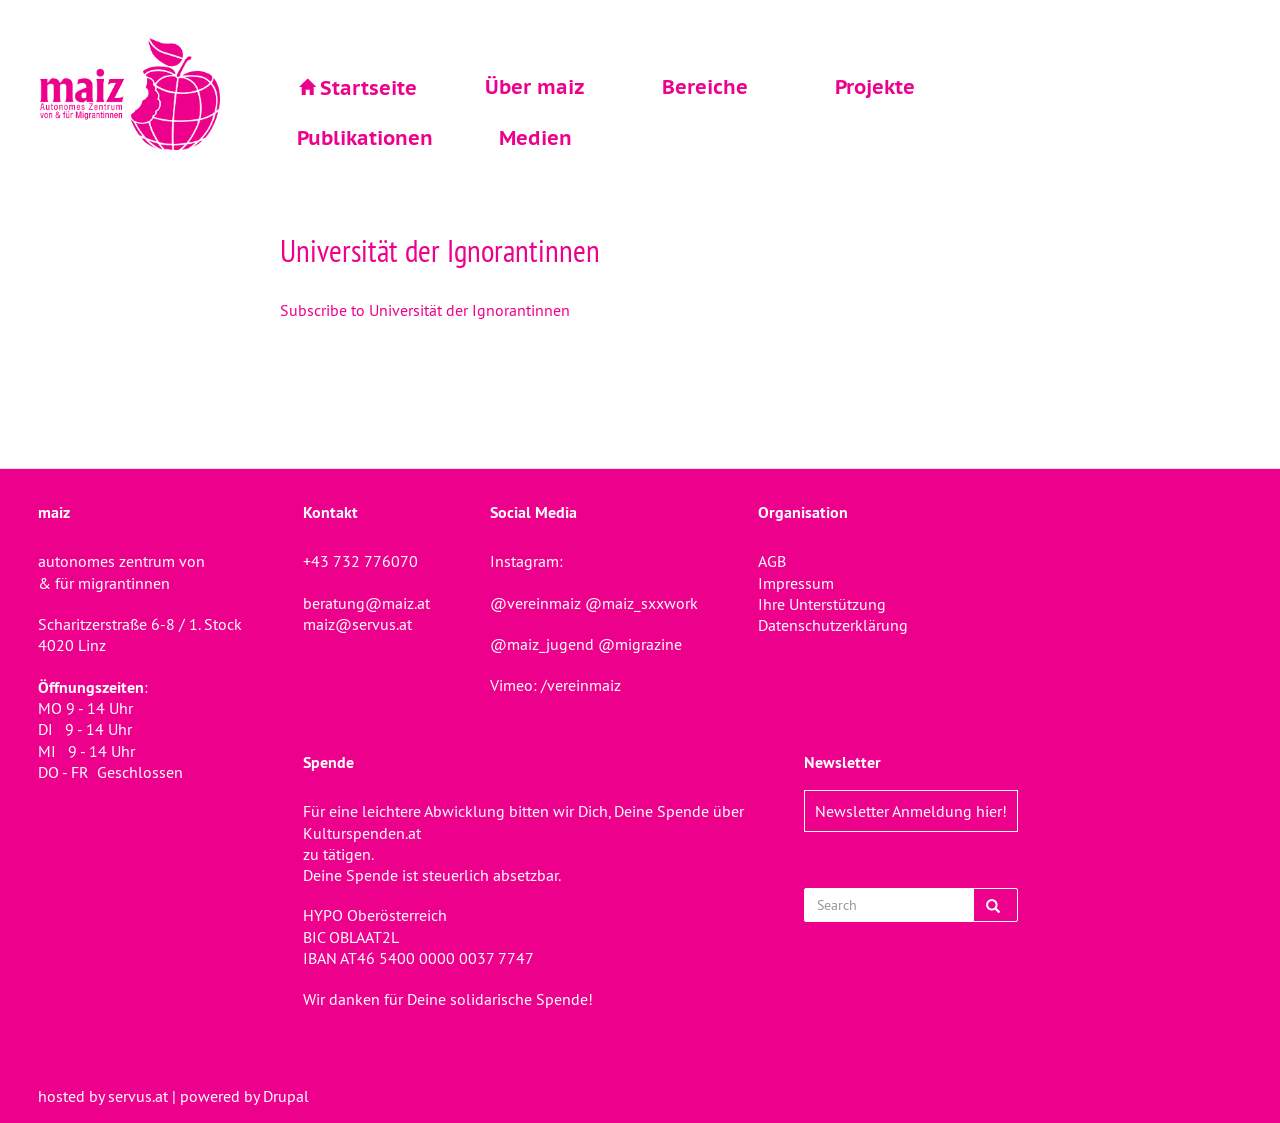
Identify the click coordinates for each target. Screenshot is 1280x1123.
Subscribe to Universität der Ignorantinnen (425, 310)
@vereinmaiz (535, 603)
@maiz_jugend (542, 644)
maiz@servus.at (357, 624)
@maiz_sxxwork (641, 603)
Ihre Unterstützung (822, 604)
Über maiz (535, 87)
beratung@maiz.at (366, 603)
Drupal (286, 1096)
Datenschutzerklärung (833, 625)
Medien (535, 138)
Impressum (796, 583)
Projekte (875, 87)
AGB (772, 561)
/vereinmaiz (579, 685)
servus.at (138, 1096)
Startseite (368, 88)
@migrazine (640, 644)
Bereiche (705, 87)
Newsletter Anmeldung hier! (911, 811)
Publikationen (365, 138)
